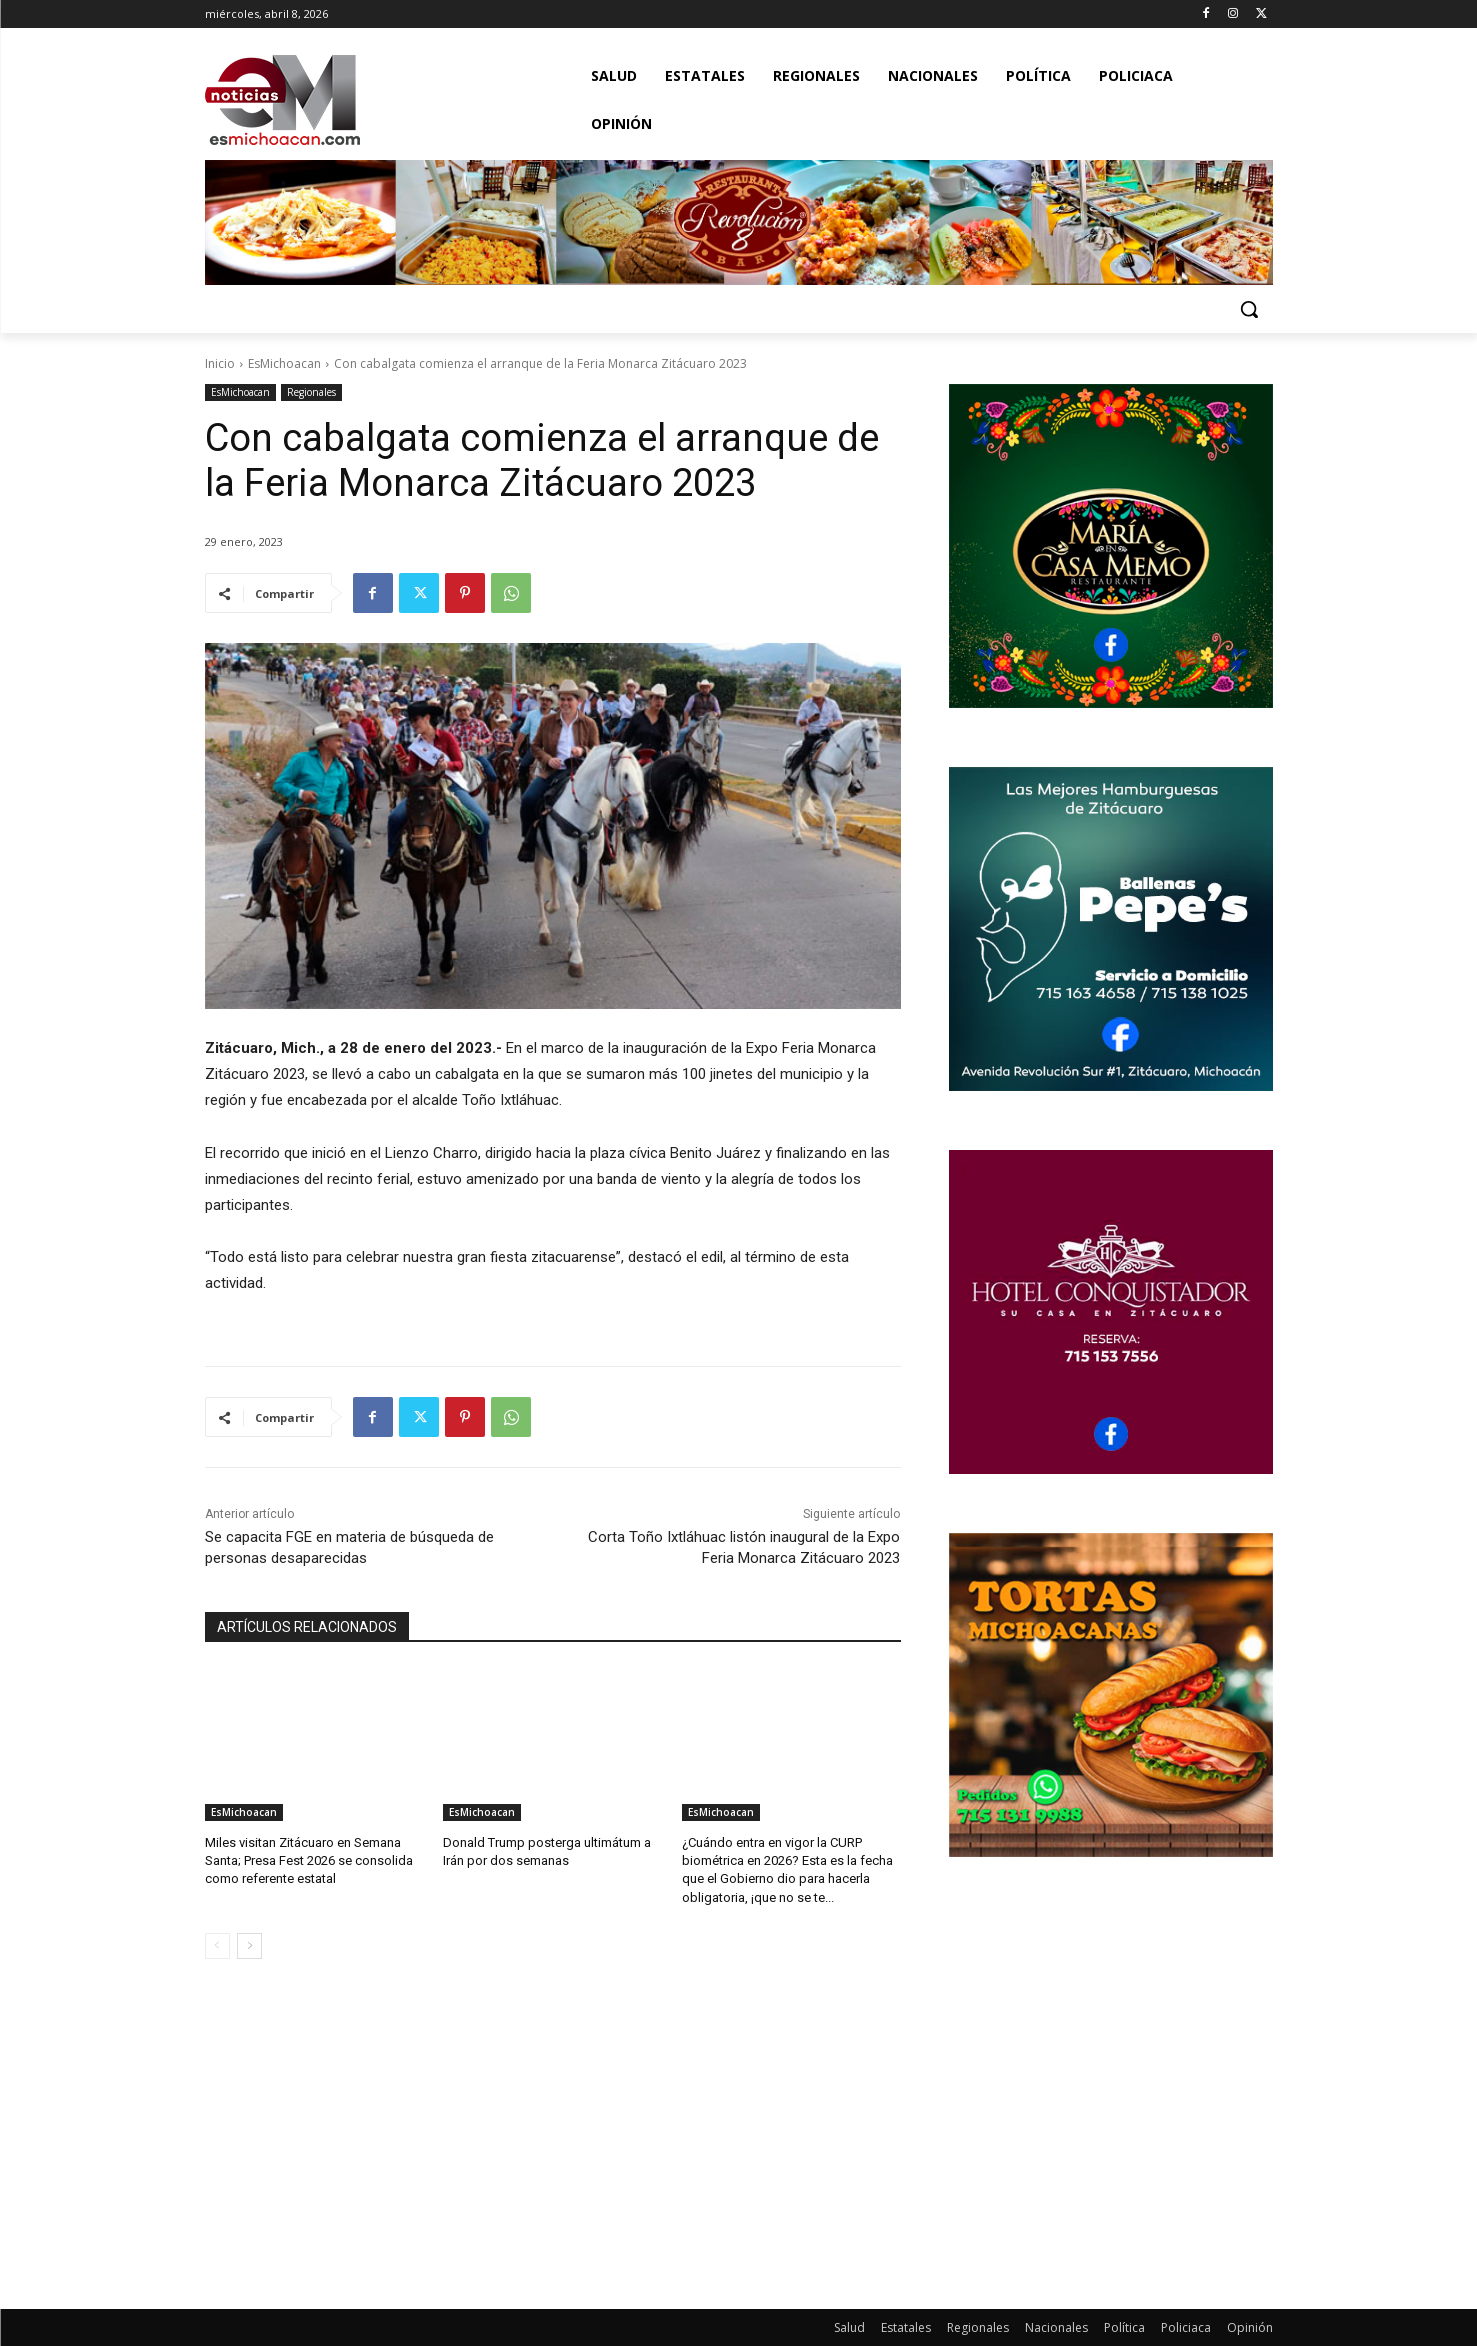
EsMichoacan (284, 363)
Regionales (311, 392)
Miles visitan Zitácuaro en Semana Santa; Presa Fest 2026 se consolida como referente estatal (309, 1860)
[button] (1249, 309)
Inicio (220, 363)
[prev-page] (217, 1946)
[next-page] (249, 1946)
